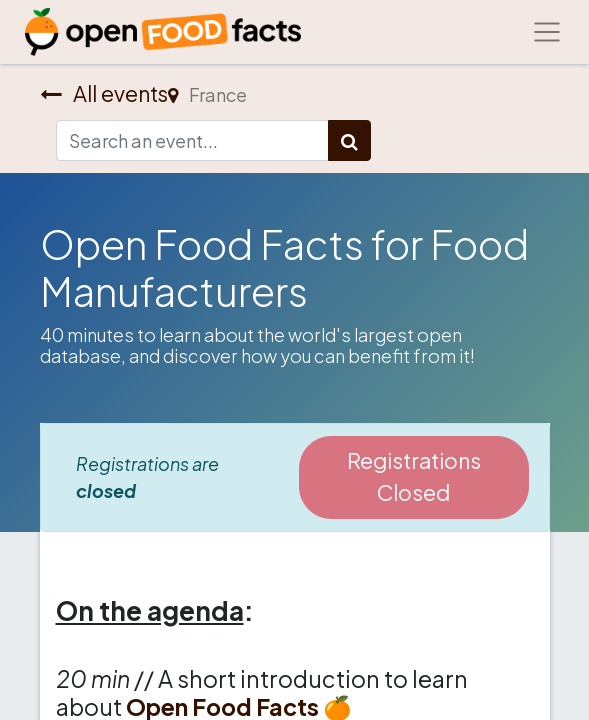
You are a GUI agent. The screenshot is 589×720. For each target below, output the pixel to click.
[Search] (349, 140)
